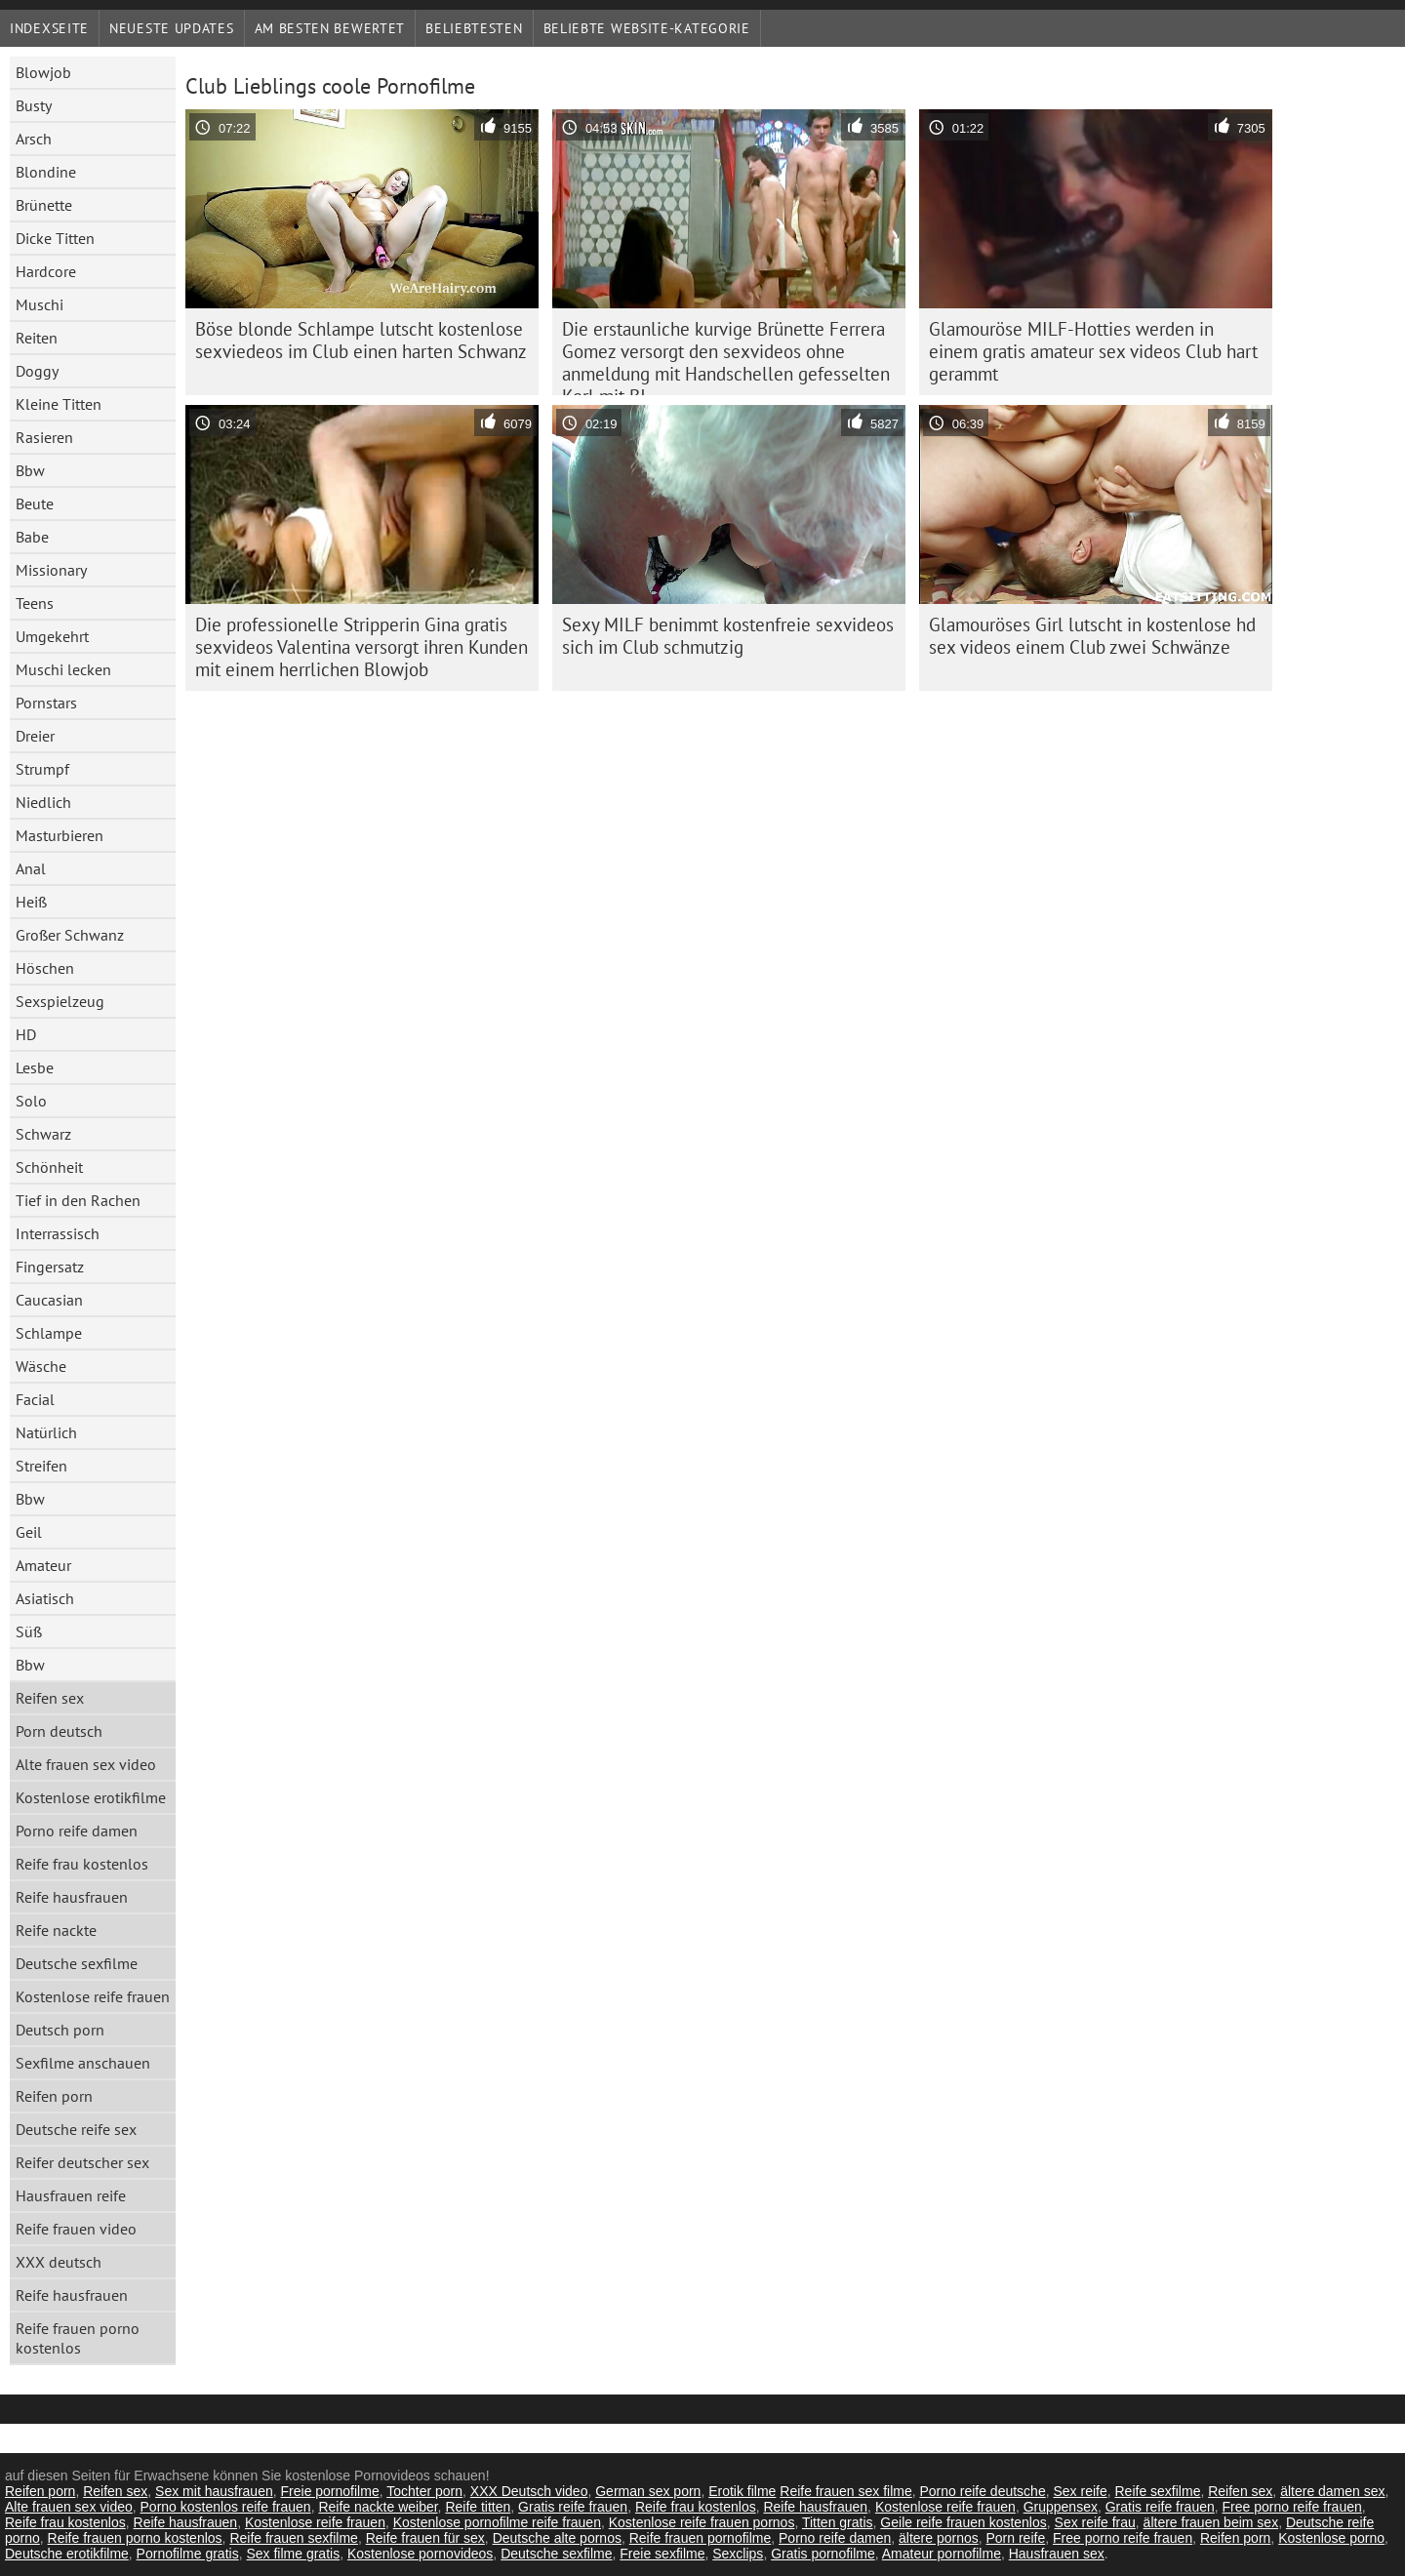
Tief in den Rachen (78, 1200)
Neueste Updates (171, 28)
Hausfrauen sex (1056, 2553)
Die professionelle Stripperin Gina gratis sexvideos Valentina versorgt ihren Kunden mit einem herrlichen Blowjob (361, 647)
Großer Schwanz (70, 935)
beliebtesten (473, 28)
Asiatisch (45, 1598)
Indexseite (49, 28)
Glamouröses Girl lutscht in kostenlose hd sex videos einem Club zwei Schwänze (1092, 636)
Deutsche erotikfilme (67, 2553)
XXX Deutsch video (529, 2491)
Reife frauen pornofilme (700, 2538)
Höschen (45, 968)
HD (26, 1034)
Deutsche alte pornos (557, 2538)
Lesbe (35, 1067)
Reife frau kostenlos (82, 1863)
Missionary (51, 570)
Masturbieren (59, 835)
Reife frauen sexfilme (293, 2538)
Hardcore (46, 271)
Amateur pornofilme (941, 2553)
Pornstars (46, 702)
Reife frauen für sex (425, 2538)
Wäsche (41, 1366)
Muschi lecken (63, 669)
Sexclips (737, 2553)
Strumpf (42, 769)
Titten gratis (837, 2522)
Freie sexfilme (662, 2553)
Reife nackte (56, 1930)
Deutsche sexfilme (77, 1963)
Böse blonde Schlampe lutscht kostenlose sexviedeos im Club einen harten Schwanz (361, 340)
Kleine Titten (58, 404)
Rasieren (44, 437)
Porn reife (1016, 2538)
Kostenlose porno (1331, 2538)
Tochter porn (424, 2491)
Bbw (30, 470)
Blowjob (43, 72)
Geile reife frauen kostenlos (963, 2522)
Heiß (31, 901)
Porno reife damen (77, 1830)
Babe (32, 536)
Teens (35, 603)
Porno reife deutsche (982, 2491)
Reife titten (477, 2507)
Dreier (35, 735)
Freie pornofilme (330, 2491)
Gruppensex (1061, 2507)
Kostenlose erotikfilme (91, 1797)
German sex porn (648, 2491)
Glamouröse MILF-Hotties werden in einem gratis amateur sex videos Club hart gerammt (1093, 351)
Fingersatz (50, 1266)
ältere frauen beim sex (1211, 2522)
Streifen (41, 1465)
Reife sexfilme (1158, 2491)
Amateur (43, 1565)
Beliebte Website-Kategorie (646, 28)
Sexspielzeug (60, 1001)
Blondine (46, 171)
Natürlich (46, 1432)
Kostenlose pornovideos (420, 2553)
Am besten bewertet (330, 28)
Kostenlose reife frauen (93, 1996)
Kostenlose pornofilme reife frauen (497, 2522)
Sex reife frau (1095, 2522)
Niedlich (43, 802)
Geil (29, 1532)
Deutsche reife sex (76, 2129)
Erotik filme (742, 2491)
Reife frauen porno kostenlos (78, 2337)
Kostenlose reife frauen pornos (702, 2522)
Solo (31, 1100)
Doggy (37, 371)
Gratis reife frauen (572, 2507)
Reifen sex (50, 1698)
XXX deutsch (58, 2262)
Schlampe (49, 1333)
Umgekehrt (52, 636)
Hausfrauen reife (71, 2195)
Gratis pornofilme (823, 2553)
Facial (35, 1399)
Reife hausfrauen (72, 1897)
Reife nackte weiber (377, 2507)
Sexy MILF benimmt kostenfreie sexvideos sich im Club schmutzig (728, 636)
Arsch (34, 138)
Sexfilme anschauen (83, 2063)
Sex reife (1079, 2491)
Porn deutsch (59, 1731)
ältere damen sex (1332, 2491)
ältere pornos (939, 2538)
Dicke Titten (55, 238)
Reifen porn (54, 2096)
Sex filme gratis (293, 2553)
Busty (34, 105)
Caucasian (49, 1299)
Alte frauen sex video (86, 1764)
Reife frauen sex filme (845, 2491)
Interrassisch (58, 1233)
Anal (31, 868)
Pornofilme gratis (188, 2553)
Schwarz (43, 1134)
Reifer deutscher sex (82, 2162)
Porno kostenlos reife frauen (225, 2507)
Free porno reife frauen (1292, 2507)
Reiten (37, 337)
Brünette (44, 205)
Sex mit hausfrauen (214, 2491)
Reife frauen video (76, 2228)
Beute (35, 503)
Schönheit (49, 1167)
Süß (29, 1631)
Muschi (39, 304)
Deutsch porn (60, 2029)
